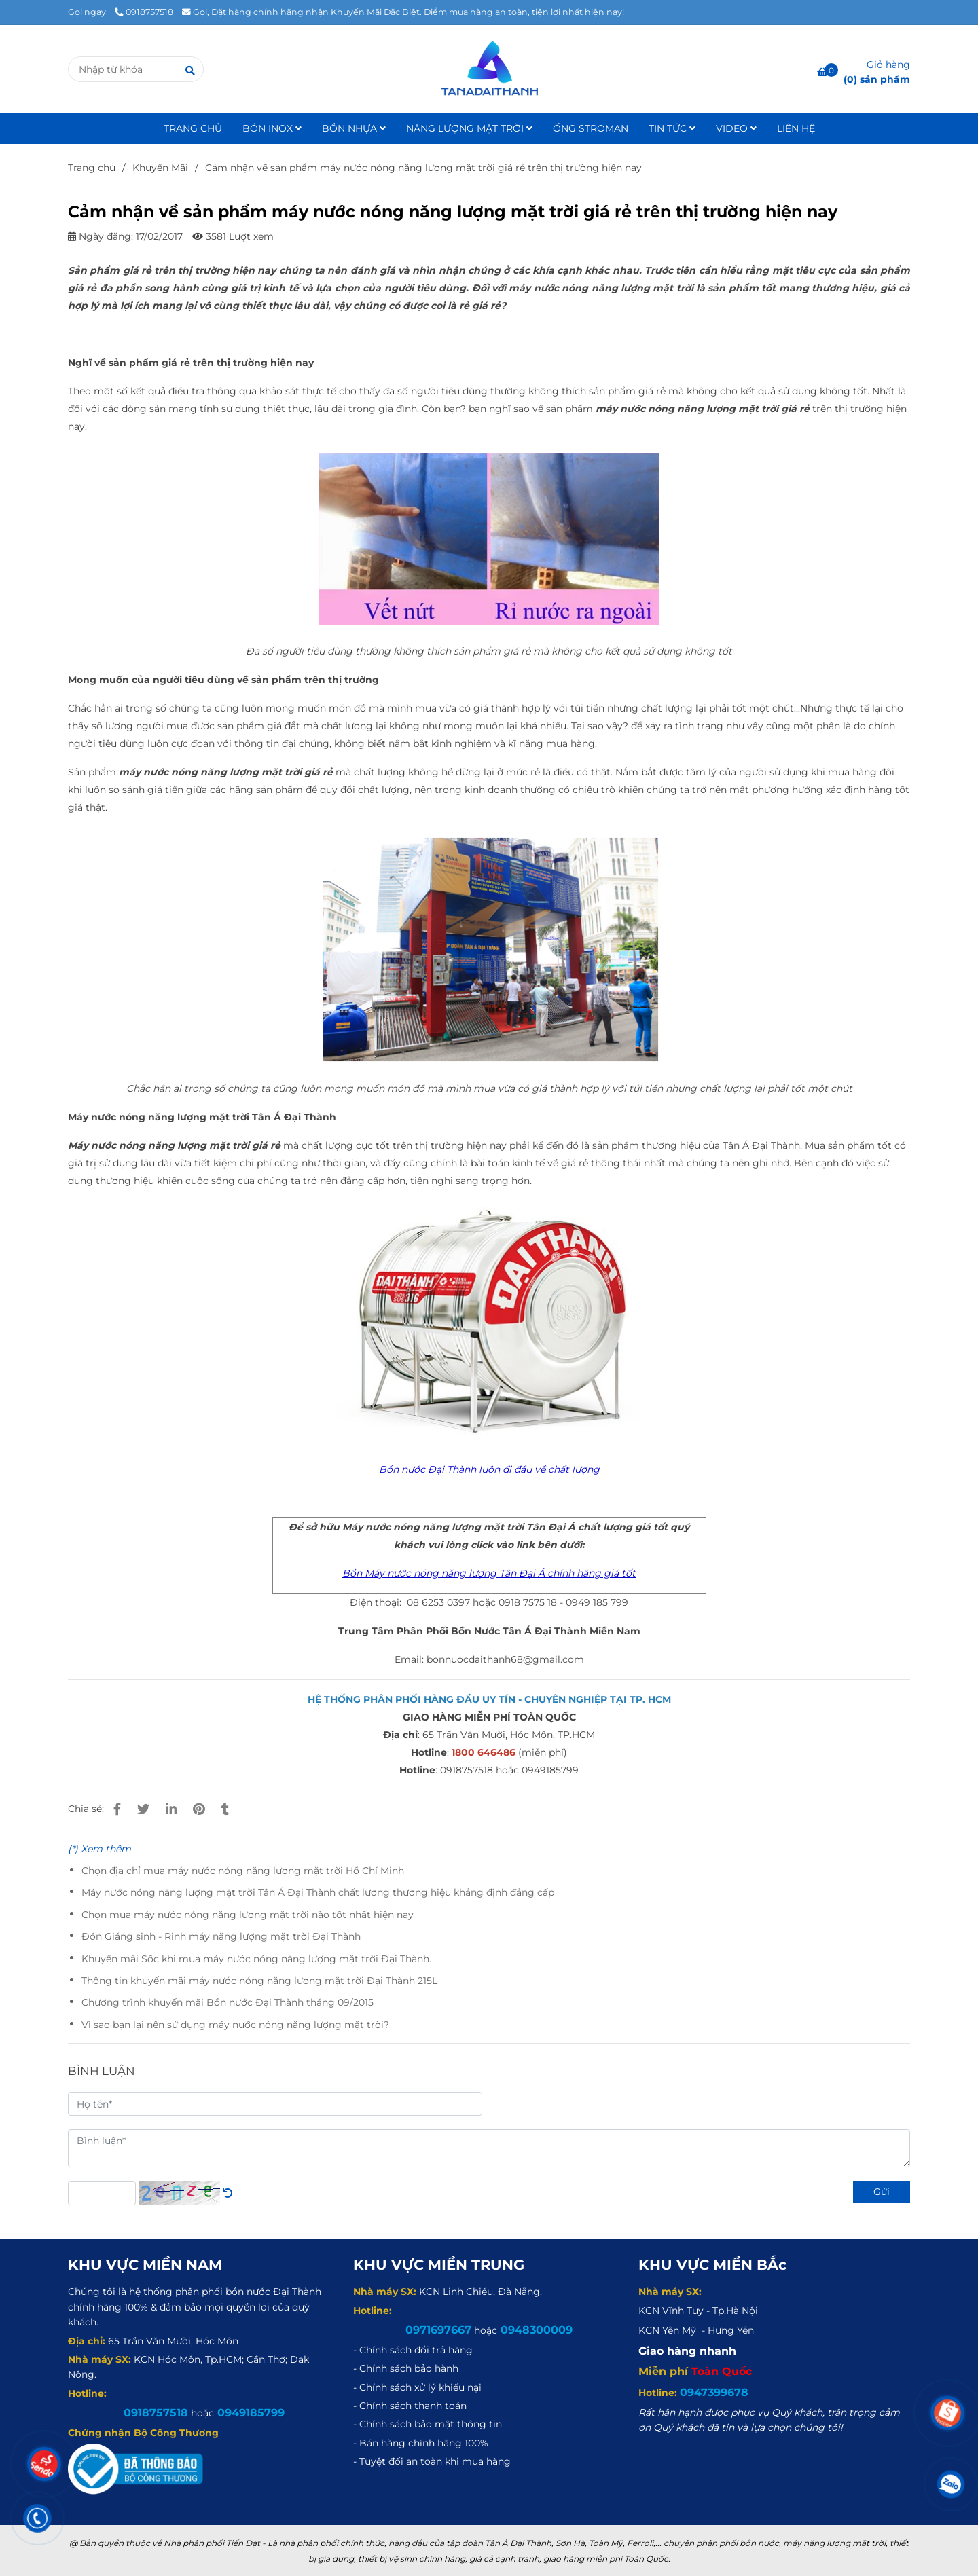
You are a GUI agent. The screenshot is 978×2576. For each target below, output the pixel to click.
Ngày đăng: (100, 236)
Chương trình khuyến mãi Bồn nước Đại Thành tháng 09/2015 (228, 2002)
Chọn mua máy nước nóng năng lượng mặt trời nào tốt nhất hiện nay (248, 1915)
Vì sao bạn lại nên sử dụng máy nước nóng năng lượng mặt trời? (235, 2025)
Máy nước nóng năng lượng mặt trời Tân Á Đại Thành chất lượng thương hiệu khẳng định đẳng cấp (318, 1892)
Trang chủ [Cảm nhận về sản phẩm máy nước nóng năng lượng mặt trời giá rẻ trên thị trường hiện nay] (91, 168)
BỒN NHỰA (354, 128)
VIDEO (736, 128)
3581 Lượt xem (233, 236)
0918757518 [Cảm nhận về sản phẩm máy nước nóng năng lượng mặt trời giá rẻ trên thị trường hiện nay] (144, 12)
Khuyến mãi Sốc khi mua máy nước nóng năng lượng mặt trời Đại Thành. (256, 1959)
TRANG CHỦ (193, 128)
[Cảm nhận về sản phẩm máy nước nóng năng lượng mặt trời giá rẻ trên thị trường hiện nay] (488, 69)
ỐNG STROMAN (590, 128)
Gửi (881, 2192)
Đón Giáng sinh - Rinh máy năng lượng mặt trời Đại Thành (221, 1936)
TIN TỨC (672, 128)
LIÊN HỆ (796, 128)
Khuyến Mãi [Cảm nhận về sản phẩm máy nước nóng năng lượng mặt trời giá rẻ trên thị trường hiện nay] (160, 168)
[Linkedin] (171, 1809)
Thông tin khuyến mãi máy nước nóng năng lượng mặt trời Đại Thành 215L (259, 1980)
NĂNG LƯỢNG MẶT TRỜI (469, 128)
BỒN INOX (272, 128)
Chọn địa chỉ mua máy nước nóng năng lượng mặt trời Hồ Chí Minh (243, 1870)
